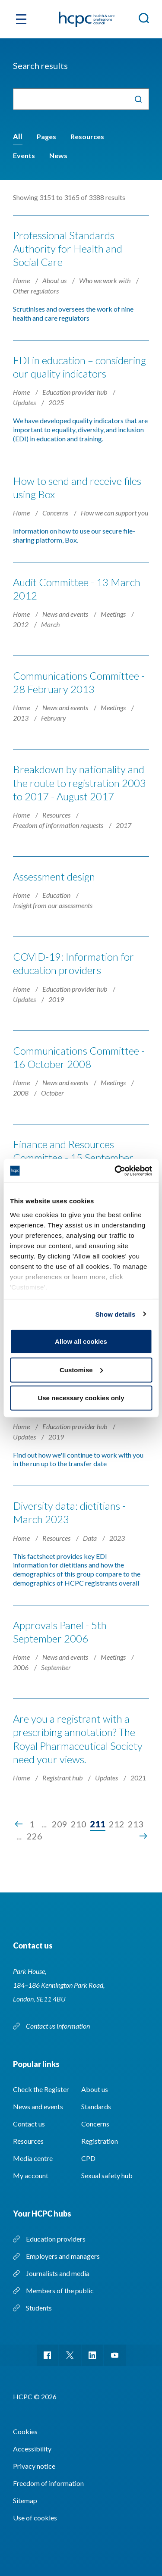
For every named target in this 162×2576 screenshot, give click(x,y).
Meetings (114, 614)
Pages (46, 136)
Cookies (25, 2431)
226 (34, 1836)
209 (59, 1824)
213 (135, 1824)
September (56, 1667)
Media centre (33, 2158)
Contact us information (58, 2026)
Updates (25, 402)
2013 (21, 718)
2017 (123, 825)
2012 (21, 624)
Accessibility (32, 2449)
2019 (56, 999)
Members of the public (60, 2290)
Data (90, 1538)
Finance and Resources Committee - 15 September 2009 (73, 1157)
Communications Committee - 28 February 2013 (79, 682)
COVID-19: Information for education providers (73, 963)
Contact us (29, 2124)
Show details (115, 1314)
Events (24, 155)
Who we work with (105, 280)
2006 (21, 1667)
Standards (96, 2106)
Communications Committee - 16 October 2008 (79, 1057)
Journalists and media (57, 2273)
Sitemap (25, 2500)
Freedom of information (48, 2483)
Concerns (56, 513)
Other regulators (36, 291)
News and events (65, 614)
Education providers (56, 2239)
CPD (88, 2158)
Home (22, 280)
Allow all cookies (81, 1341)
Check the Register (41, 2089)
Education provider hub (75, 392)
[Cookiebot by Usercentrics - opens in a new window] (115, 1170)
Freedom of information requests (59, 825)
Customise (81, 1369)
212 (116, 1824)
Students (39, 2308)
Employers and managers (63, 2256)
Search (138, 99)
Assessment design (54, 876)
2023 (117, 1538)
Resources (87, 136)
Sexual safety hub (107, 2175)
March (50, 624)
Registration (99, 2141)
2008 (21, 1093)
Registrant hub (63, 1778)
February (53, 718)
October (52, 1093)
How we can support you (114, 513)
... (44, 1824)
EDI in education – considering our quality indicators (79, 367)
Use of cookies (35, 2518)
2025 (56, 402)
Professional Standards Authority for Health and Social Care (67, 248)
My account (30, 2175)
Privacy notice (34, 2466)
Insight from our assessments (52, 905)
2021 (138, 1778)
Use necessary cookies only (81, 1398)
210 (78, 1824)
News (58, 155)
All (17, 136)
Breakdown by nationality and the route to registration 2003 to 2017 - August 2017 (79, 782)
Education (57, 895)
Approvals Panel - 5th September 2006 (60, 1632)
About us (55, 280)
